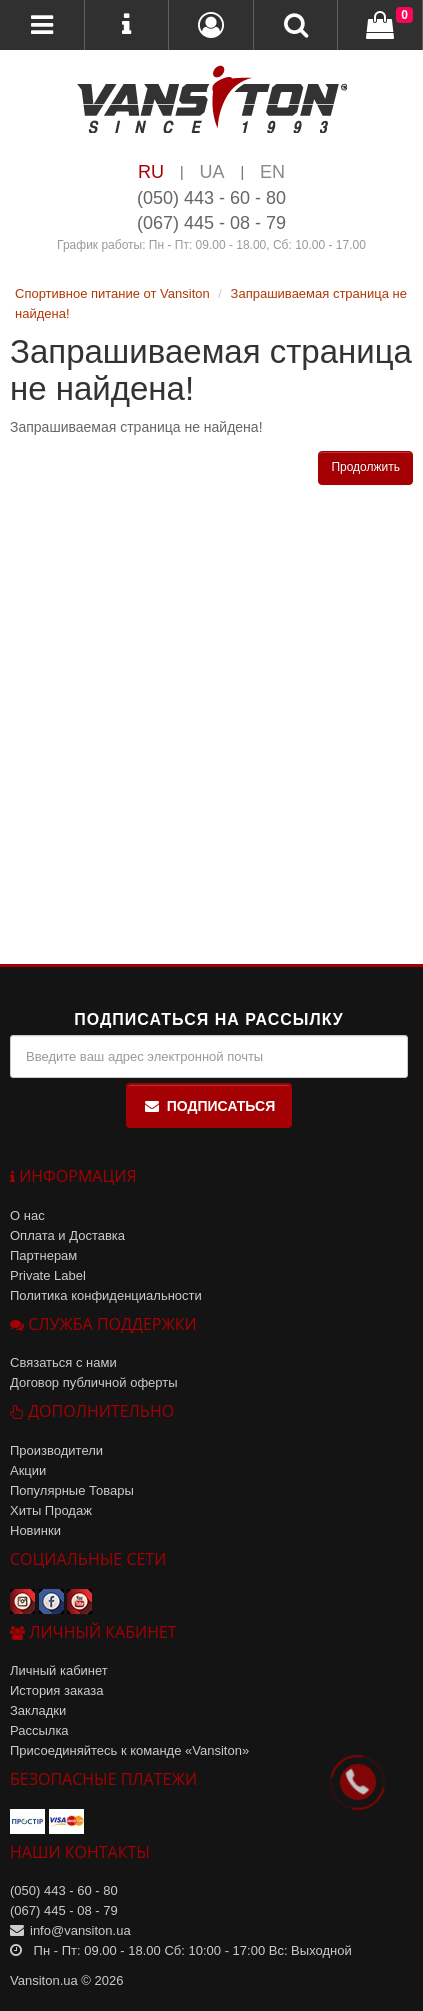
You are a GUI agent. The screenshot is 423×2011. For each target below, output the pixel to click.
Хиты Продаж (51, 1510)
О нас (27, 1215)
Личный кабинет (59, 1670)
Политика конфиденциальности (106, 1295)
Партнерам (43, 1255)
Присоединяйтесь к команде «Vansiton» (129, 1750)
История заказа (56, 1690)
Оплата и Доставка (67, 1235)
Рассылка (39, 1730)
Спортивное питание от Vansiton (112, 293)
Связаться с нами (63, 1362)
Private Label (48, 1275)
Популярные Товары (72, 1490)
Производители (56, 1450)
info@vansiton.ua (80, 1930)
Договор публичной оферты (94, 1382)
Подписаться (209, 1106)
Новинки (35, 1530)
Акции (28, 1470)
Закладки (38, 1710)
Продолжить (365, 467)
